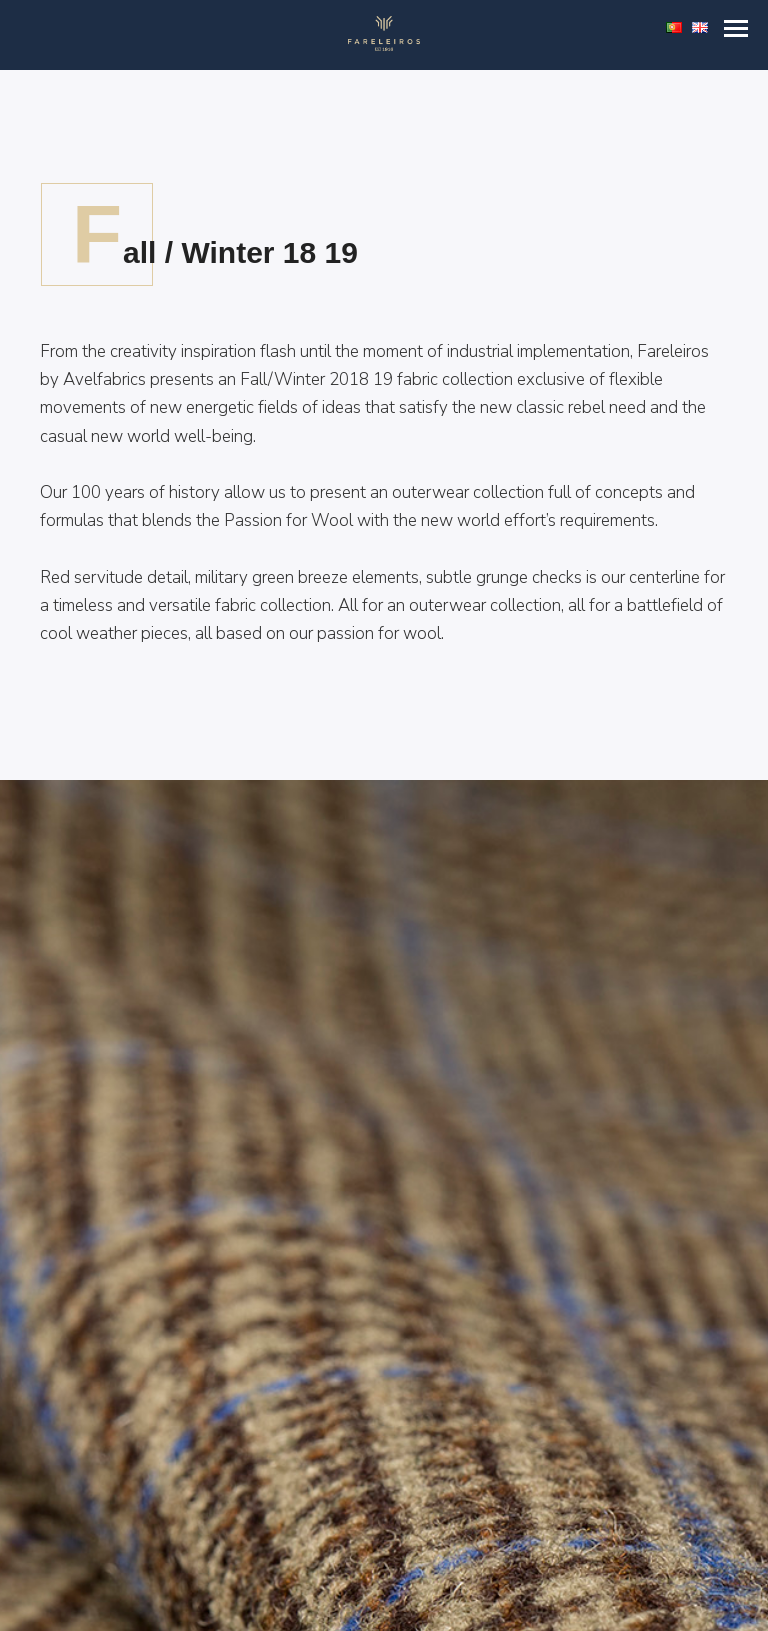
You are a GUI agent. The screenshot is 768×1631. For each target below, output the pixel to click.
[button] (736, 28)
